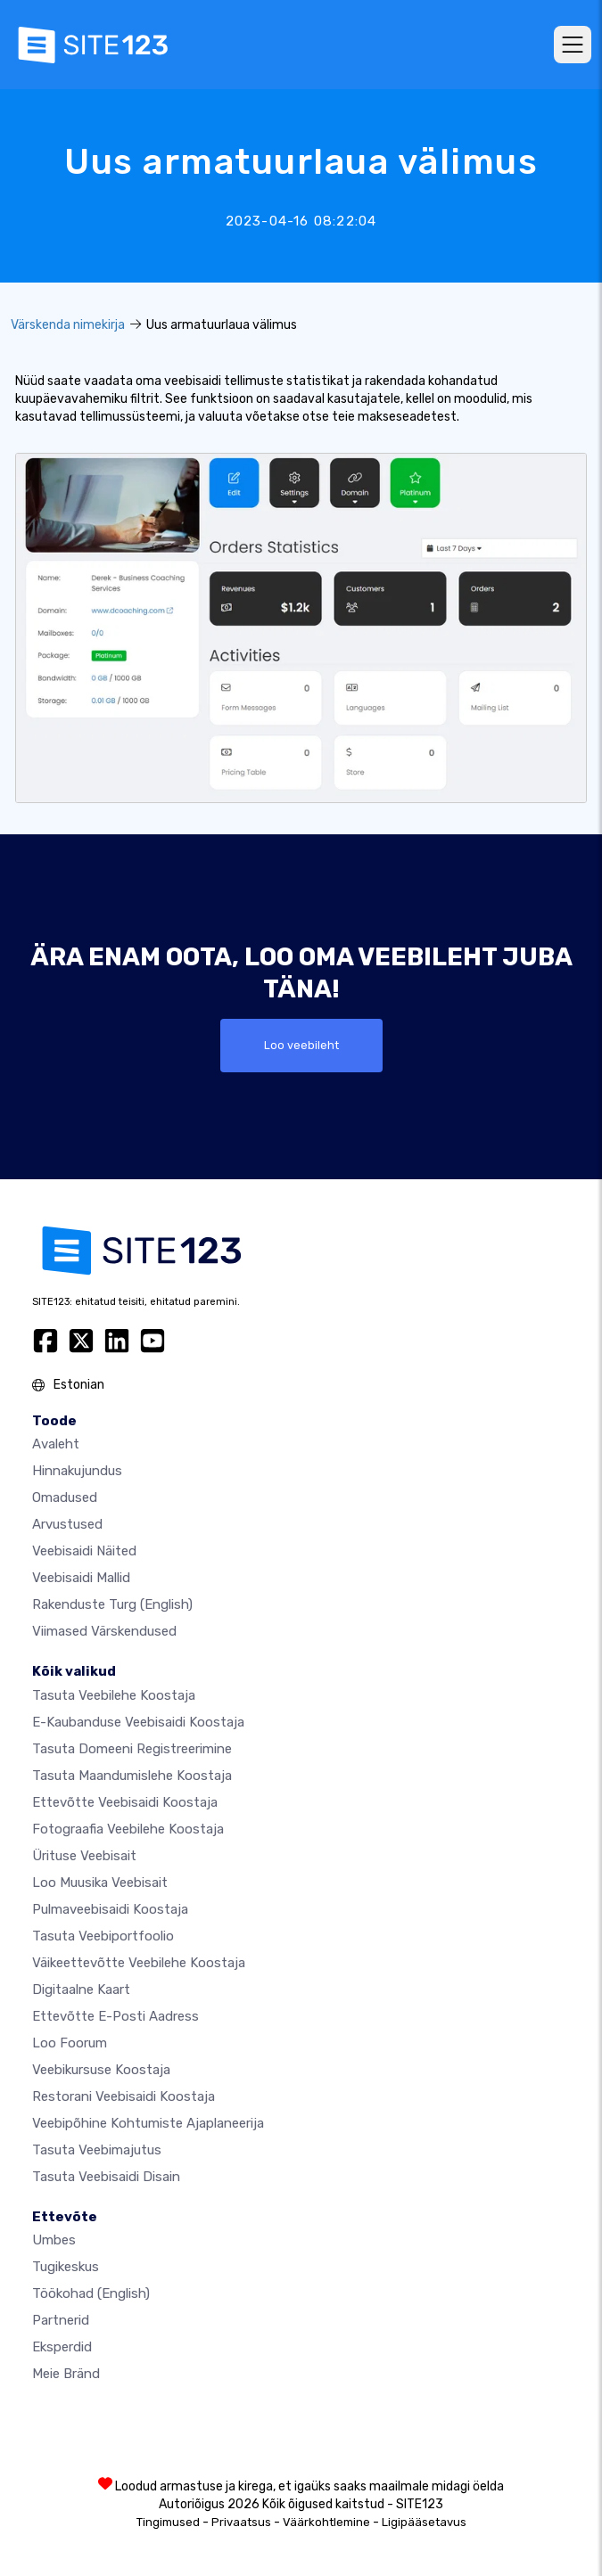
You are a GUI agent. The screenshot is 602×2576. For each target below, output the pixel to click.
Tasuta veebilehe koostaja (113, 1695)
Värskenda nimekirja (68, 324)
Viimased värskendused (104, 1631)
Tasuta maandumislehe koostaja (132, 1776)
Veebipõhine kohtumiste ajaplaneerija (148, 2123)
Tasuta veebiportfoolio (103, 1936)
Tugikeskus (65, 2267)
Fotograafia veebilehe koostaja (128, 1829)
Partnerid (60, 2320)
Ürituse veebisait (84, 1856)
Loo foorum (69, 2043)
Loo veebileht (301, 1045)
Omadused (64, 1497)
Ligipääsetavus (424, 2522)
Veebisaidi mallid (81, 1578)
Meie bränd (66, 2374)
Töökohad (91, 2293)
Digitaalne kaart (81, 1989)
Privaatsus (241, 2522)
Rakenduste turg (112, 1604)
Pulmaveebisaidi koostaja (110, 1909)
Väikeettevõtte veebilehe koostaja (138, 1963)
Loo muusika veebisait (100, 1883)
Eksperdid (62, 2347)
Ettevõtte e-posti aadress (115, 2016)
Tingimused (168, 2522)
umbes (54, 2240)
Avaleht (55, 1444)
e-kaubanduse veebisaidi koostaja (138, 1722)
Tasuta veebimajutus (96, 2150)
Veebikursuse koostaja (101, 2070)
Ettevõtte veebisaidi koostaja (125, 1802)
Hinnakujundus (77, 1471)
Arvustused (67, 1524)
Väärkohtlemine (326, 2522)
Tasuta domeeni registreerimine (132, 1749)
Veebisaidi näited (84, 1551)
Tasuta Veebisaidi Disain (106, 2177)
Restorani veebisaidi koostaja (123, 2096)
